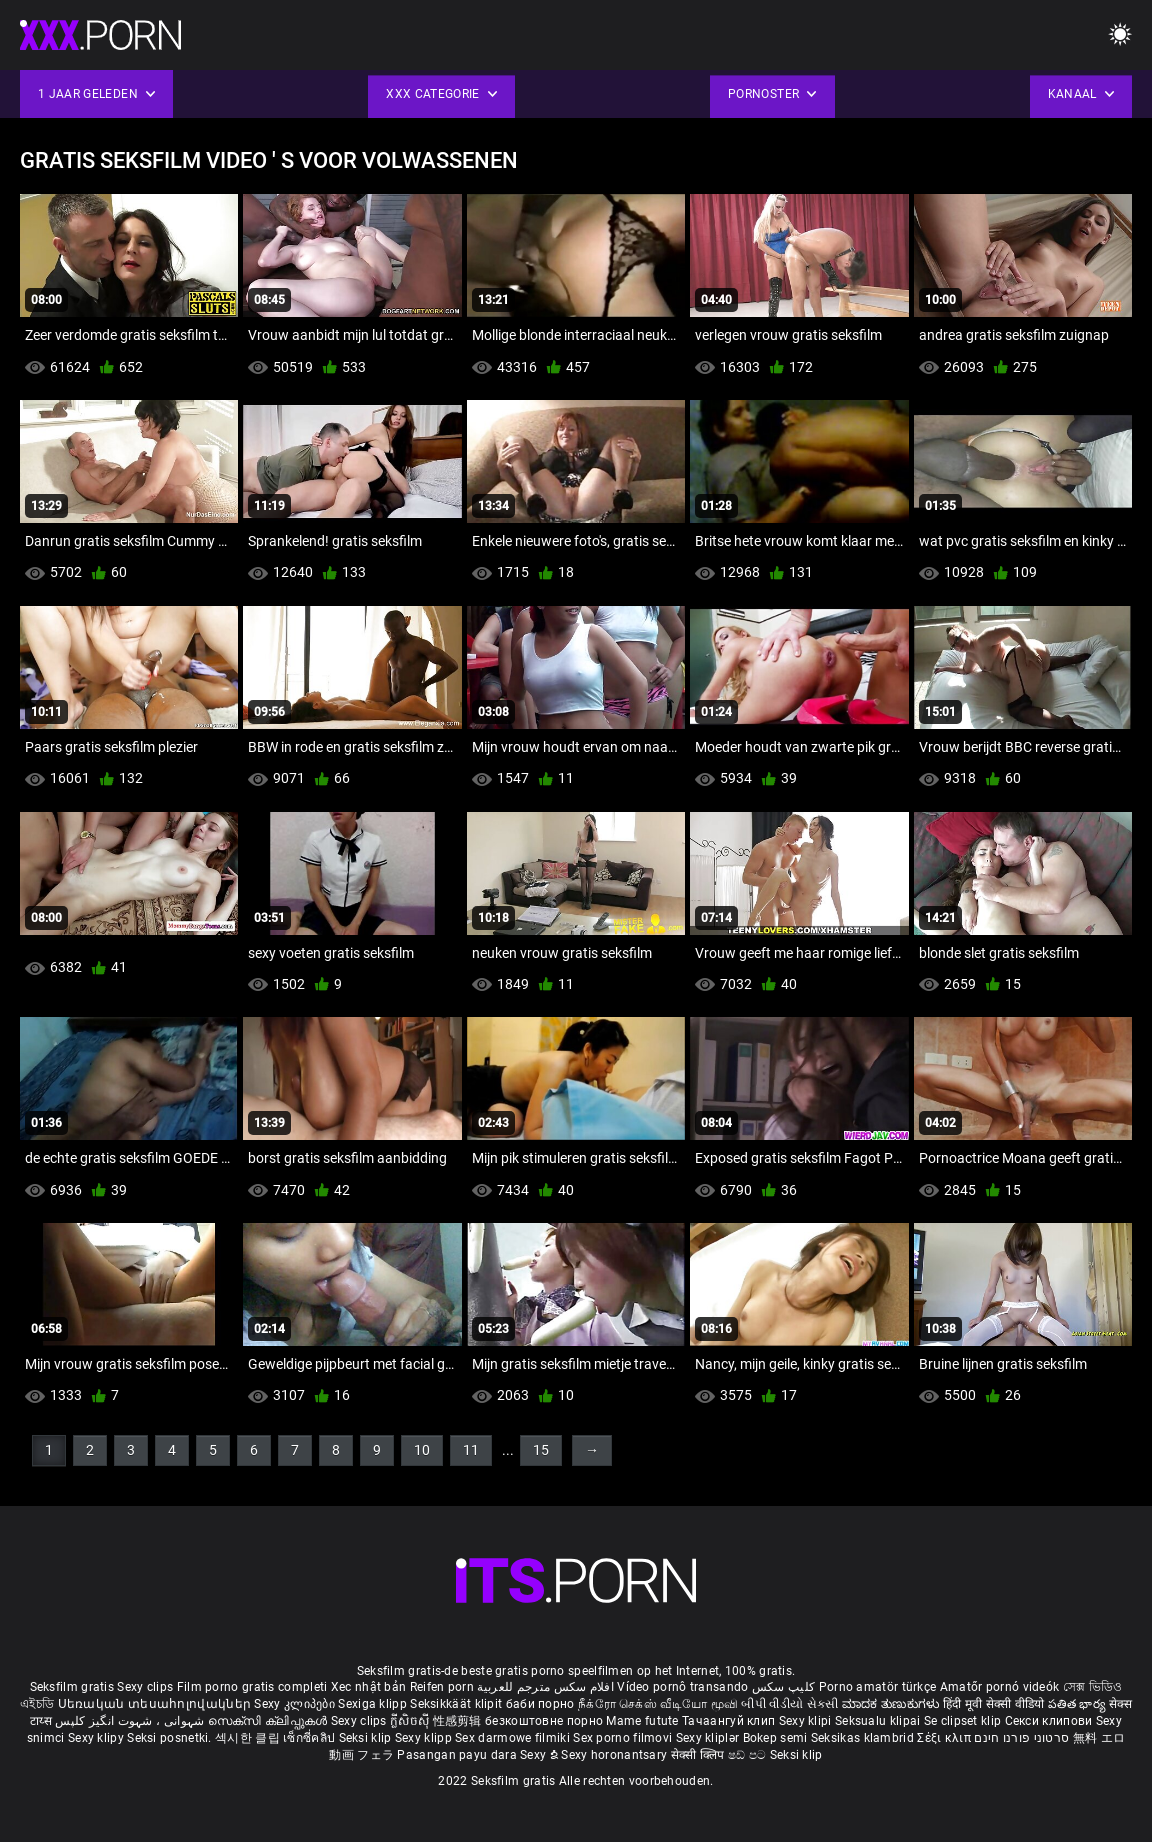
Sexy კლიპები (296, 1704)
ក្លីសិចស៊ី (411, 1721)
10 (422, 1450)
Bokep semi (775, 1738)
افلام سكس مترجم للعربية (545, 1687)
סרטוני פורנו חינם (1021, 1738)
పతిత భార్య (1078, 1704)
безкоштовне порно (544, 1721)
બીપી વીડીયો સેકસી (789, 1704)
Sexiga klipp (374, 1704)
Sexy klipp (425, 1738)
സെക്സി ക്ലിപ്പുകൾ (269, 1721)
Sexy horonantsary (615, 1755)
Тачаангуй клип (730, 1721)
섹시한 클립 (249, 1738)
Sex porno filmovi (622, 1738)
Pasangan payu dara (458, 1755)
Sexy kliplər (709, 1738)
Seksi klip (367, 1738)
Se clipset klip (964, 1721)
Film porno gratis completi (252, 1687)
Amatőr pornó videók (1000, 1687)
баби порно (540, 1704)
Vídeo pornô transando (682, 1687)
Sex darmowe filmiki (512, 1738)
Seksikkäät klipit (457, 1704)
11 (471, 1450)
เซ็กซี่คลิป (310, 1738)
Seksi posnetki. (171, 1738)
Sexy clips (146, 1687)
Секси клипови (1050, 1721)
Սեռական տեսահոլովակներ (156, 1704)
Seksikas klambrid (864, 1738)
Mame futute (642, 1721)
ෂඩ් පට (749, 1755)
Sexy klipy (97, 1738)
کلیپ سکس (783, 1687)
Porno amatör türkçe (878, 1687)
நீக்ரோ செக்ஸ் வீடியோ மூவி (658, 1704)
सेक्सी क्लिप (699, 1755)
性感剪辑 (459, 1721)
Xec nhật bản (369, 1687)
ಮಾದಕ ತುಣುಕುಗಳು (892, 1704)
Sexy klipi (807, 1721)
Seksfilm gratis (72, 1687)
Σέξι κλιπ (945, 1738)
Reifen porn (442, 1687)
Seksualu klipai (879, 1721)
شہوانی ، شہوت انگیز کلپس (131, 1721)
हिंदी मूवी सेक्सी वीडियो (994, 1704)
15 (541, 1450)
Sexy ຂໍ (540, 1755)
